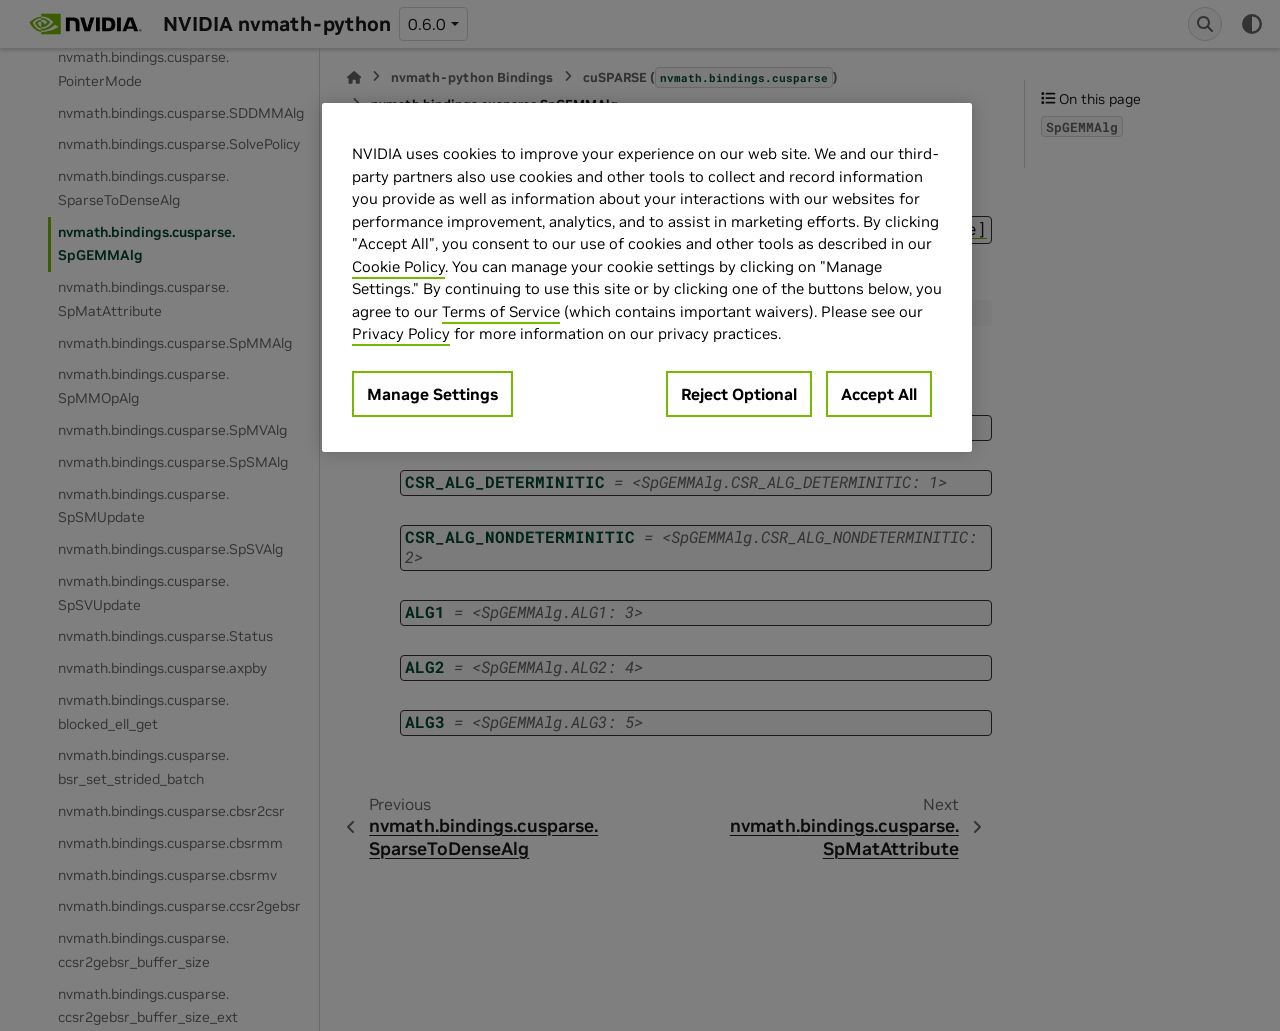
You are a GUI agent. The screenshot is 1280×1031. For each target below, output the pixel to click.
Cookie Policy (398, 266)
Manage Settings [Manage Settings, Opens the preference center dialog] (432, 394)
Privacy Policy (401, 333)
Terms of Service (501, 311)
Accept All (879, 394)
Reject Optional (739, 394)
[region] (647, 277)
